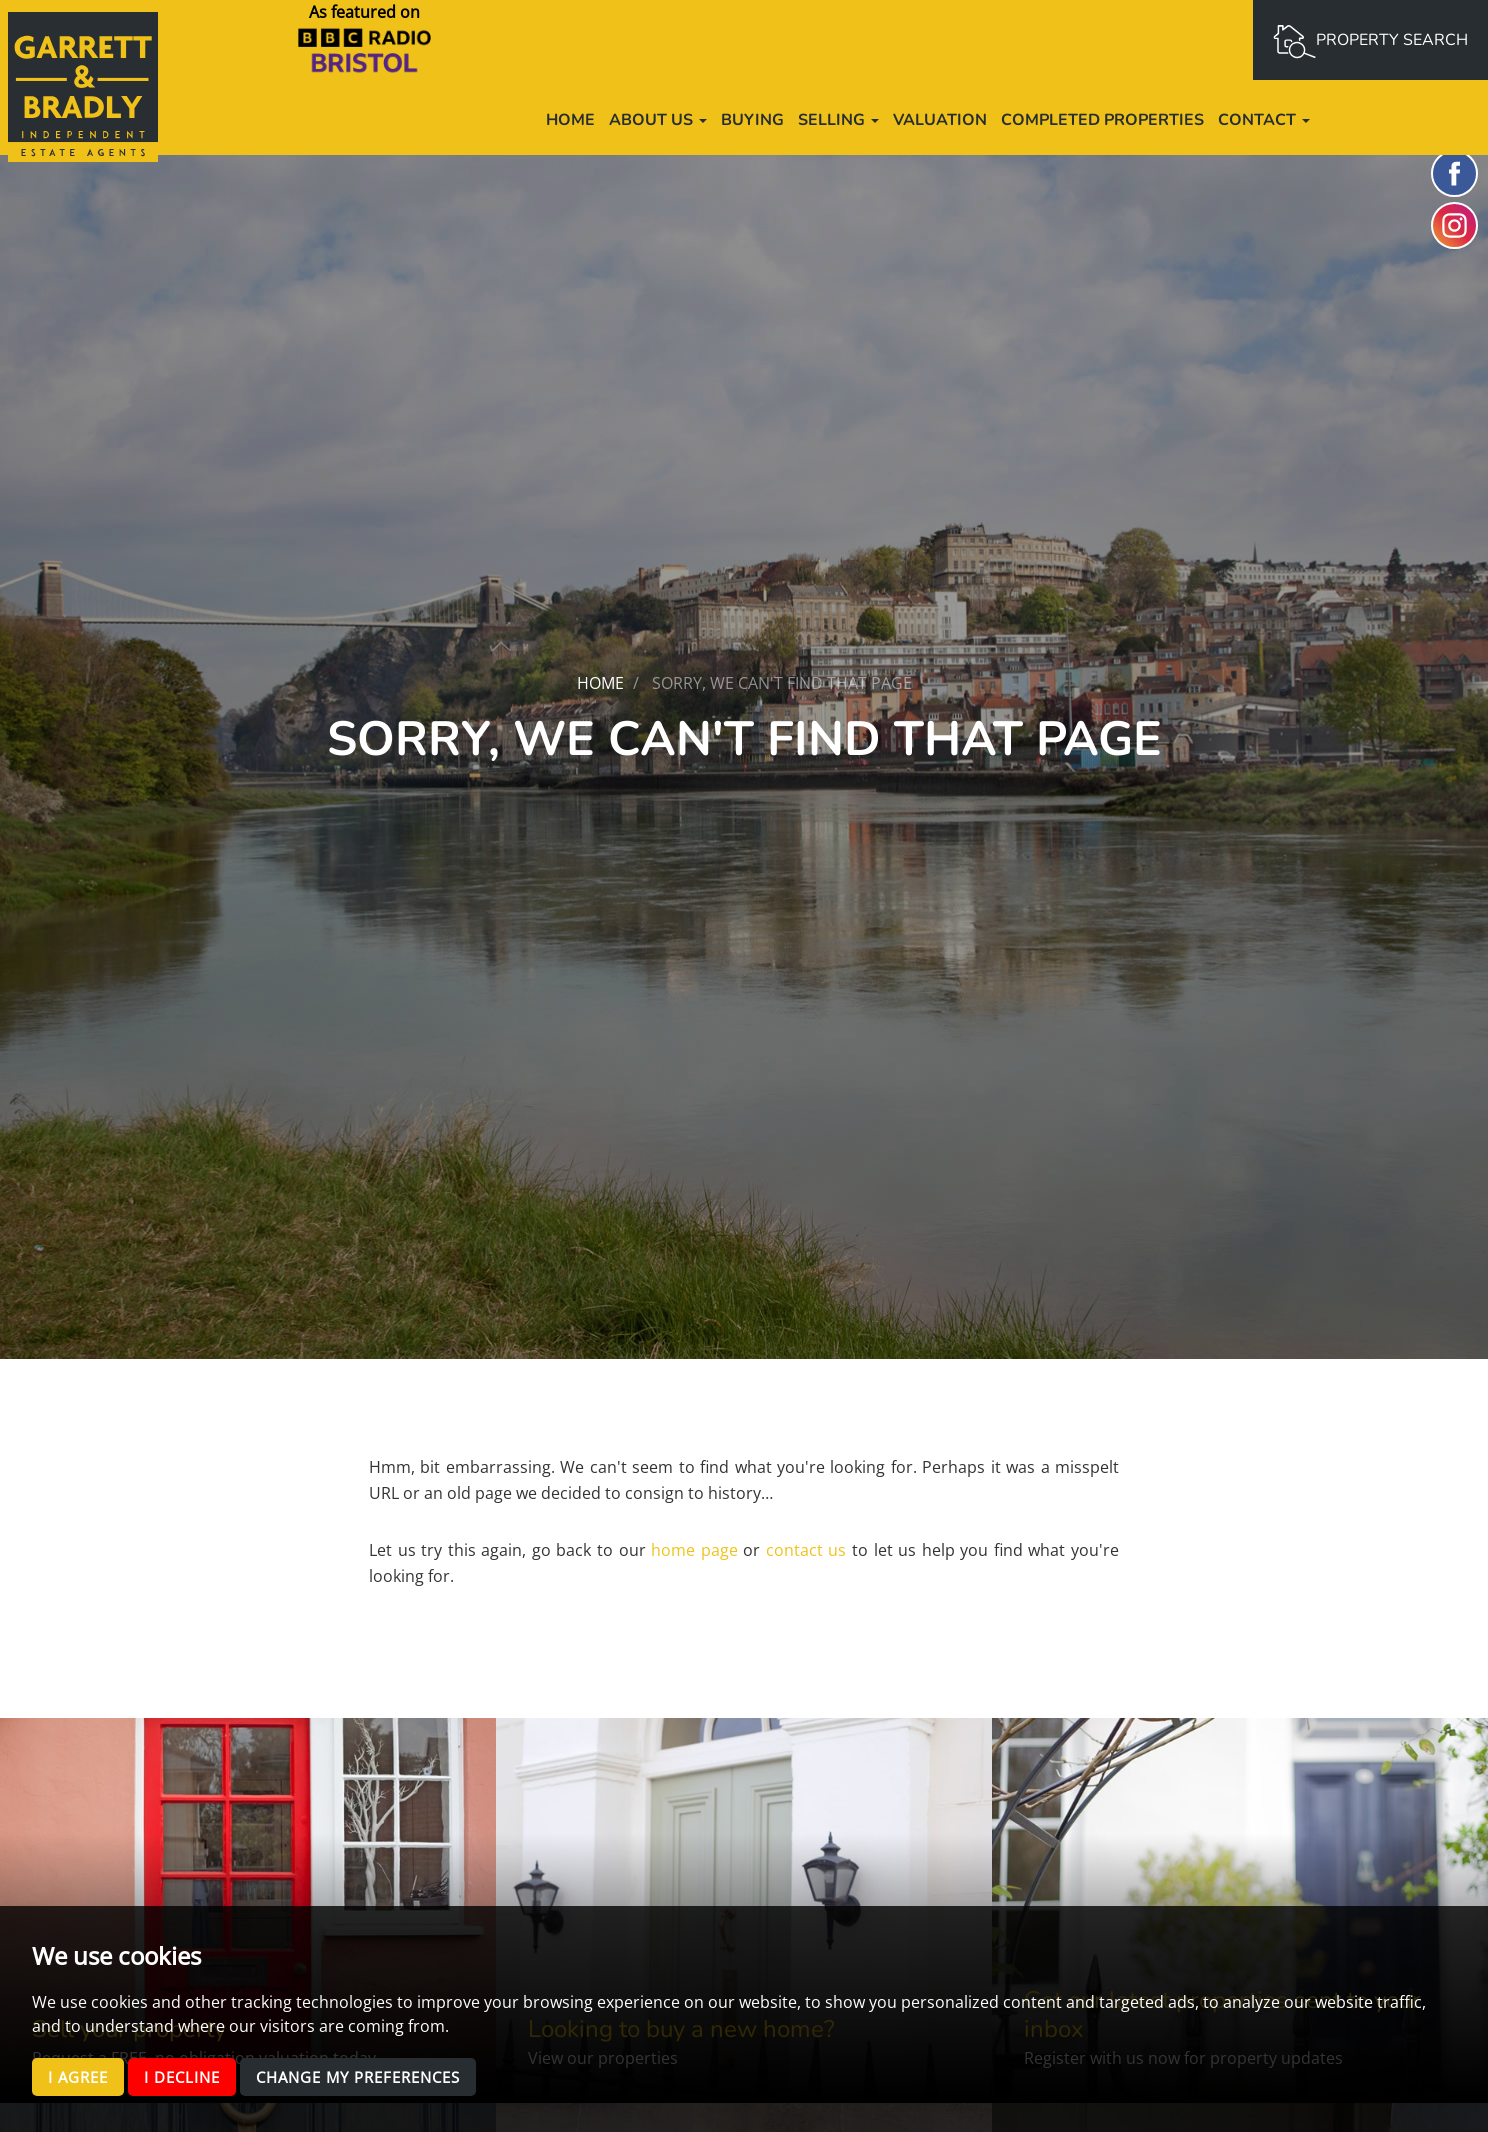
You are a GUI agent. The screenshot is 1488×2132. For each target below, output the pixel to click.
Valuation (940, 120)
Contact (1264, 120)
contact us (806, 1550)
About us (658, 120)
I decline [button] (189, 2076)
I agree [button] (80, 2076)
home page (694, 1550)
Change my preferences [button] (377, 2076)
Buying (752, 120)
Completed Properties (1102, 120)
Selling (838, 120)
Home (570, 120)
